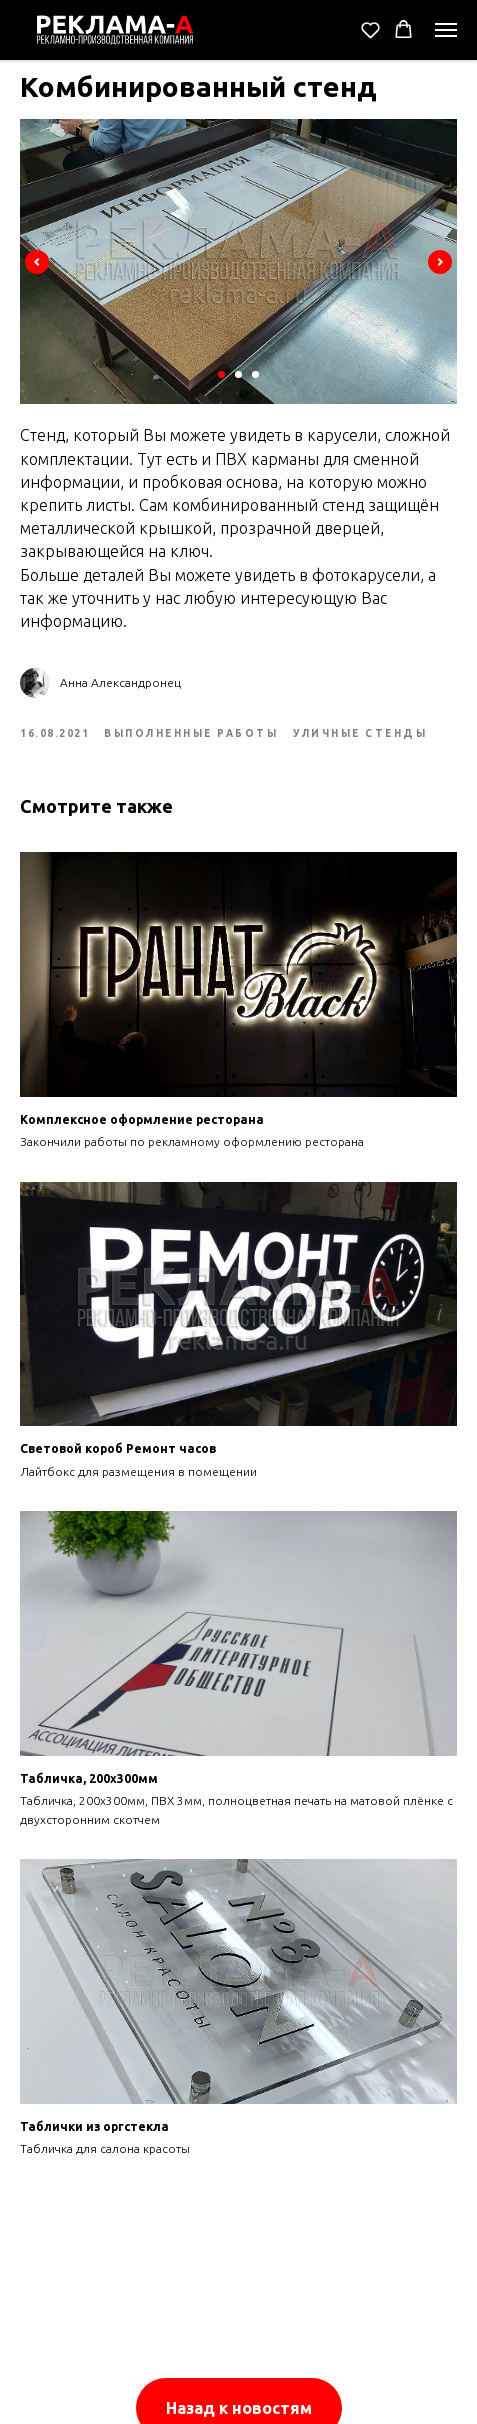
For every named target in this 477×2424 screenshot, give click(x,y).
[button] (370, 29)
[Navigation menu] (446, 30)
